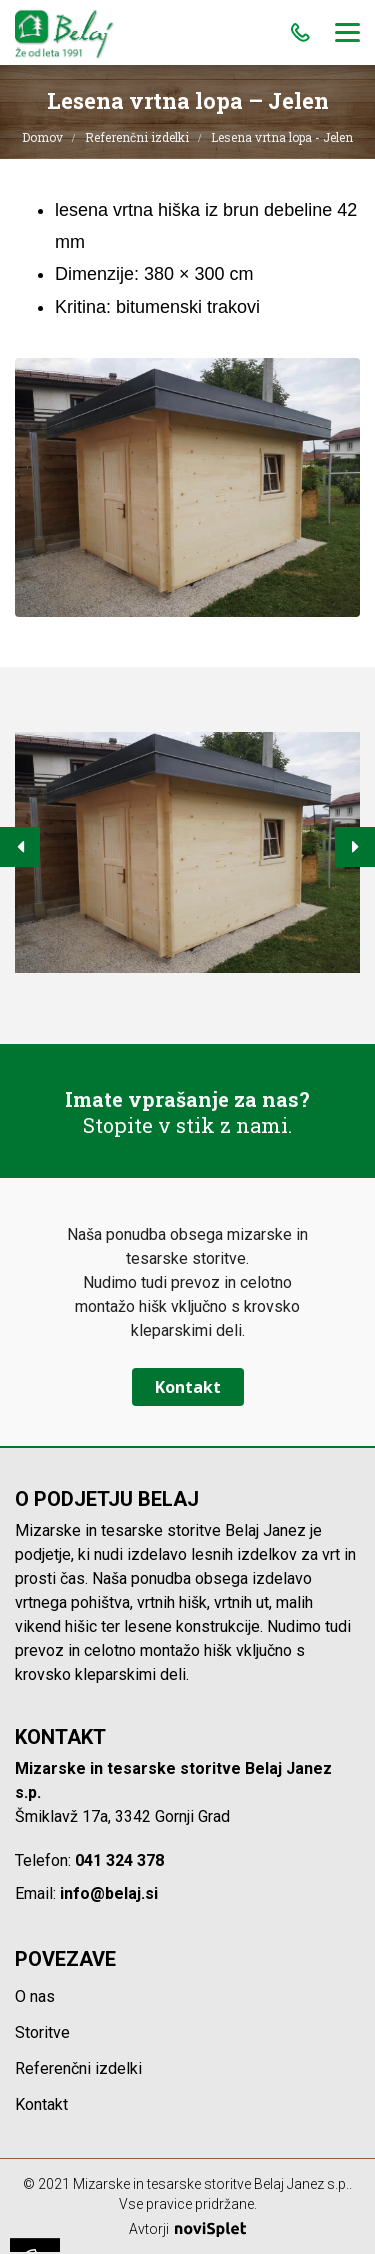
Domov (42, 137)
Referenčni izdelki (137, 137)
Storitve (42, 2032)
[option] (187, 853)
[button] (20, 847)
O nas (35, 1996)
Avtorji (187, 2229)
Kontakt (188, 1387)
